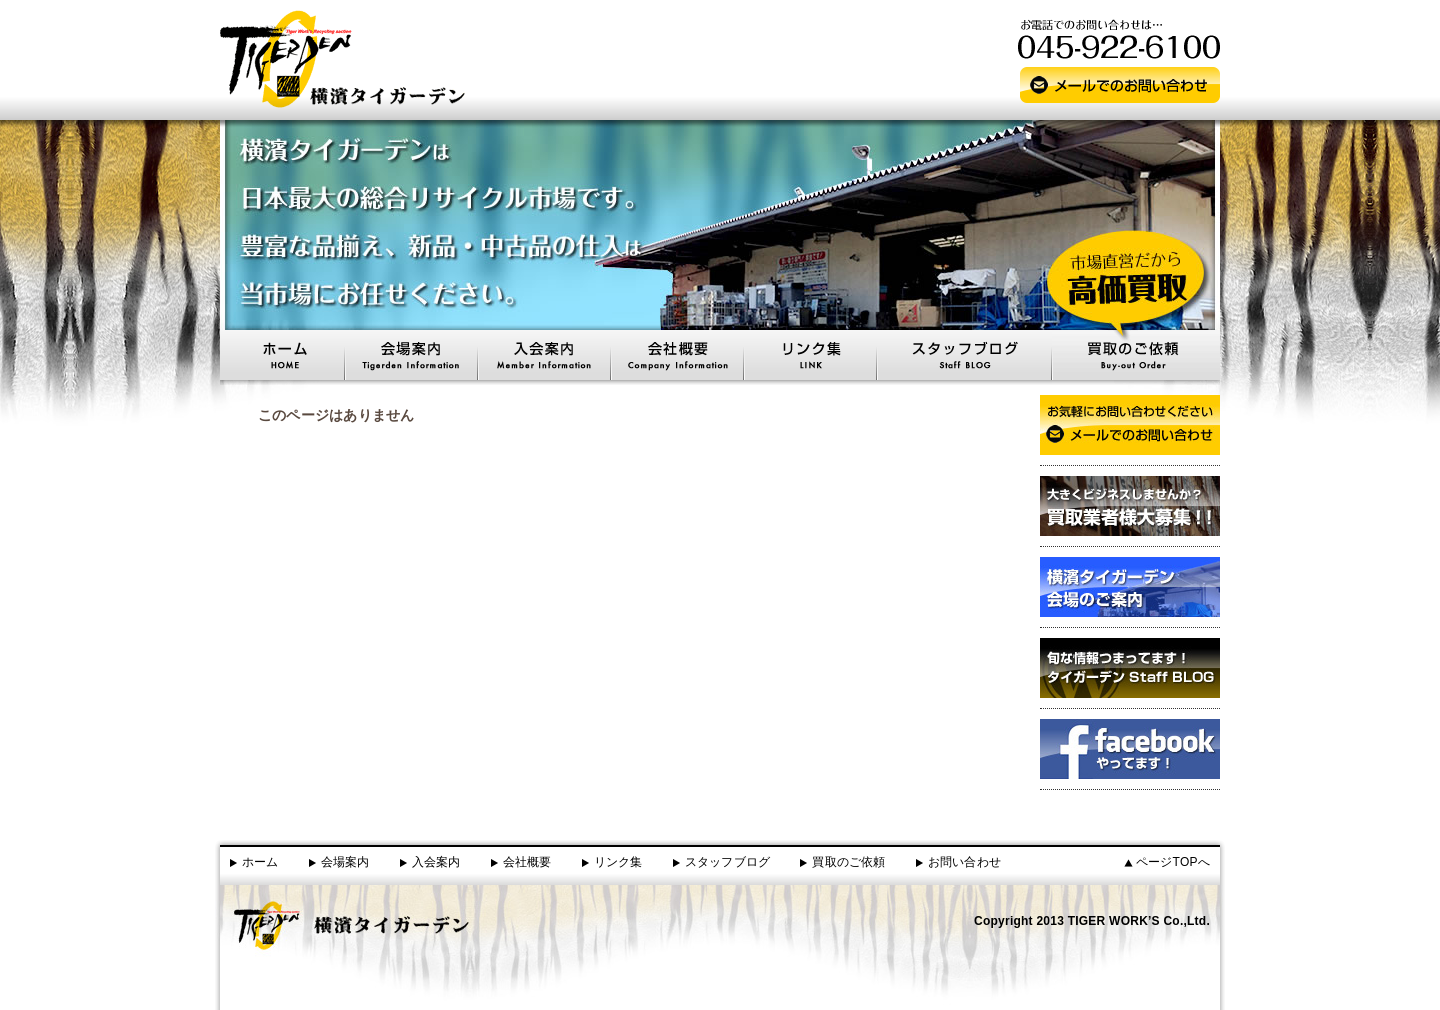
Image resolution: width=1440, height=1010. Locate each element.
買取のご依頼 (848, 862)
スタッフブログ (728, 862)
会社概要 (527, 862)
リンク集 (618, 862)
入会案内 (436, 862)
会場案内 (345, 862)
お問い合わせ (964, 862)
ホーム (260, 862)
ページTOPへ (1173, 862)
